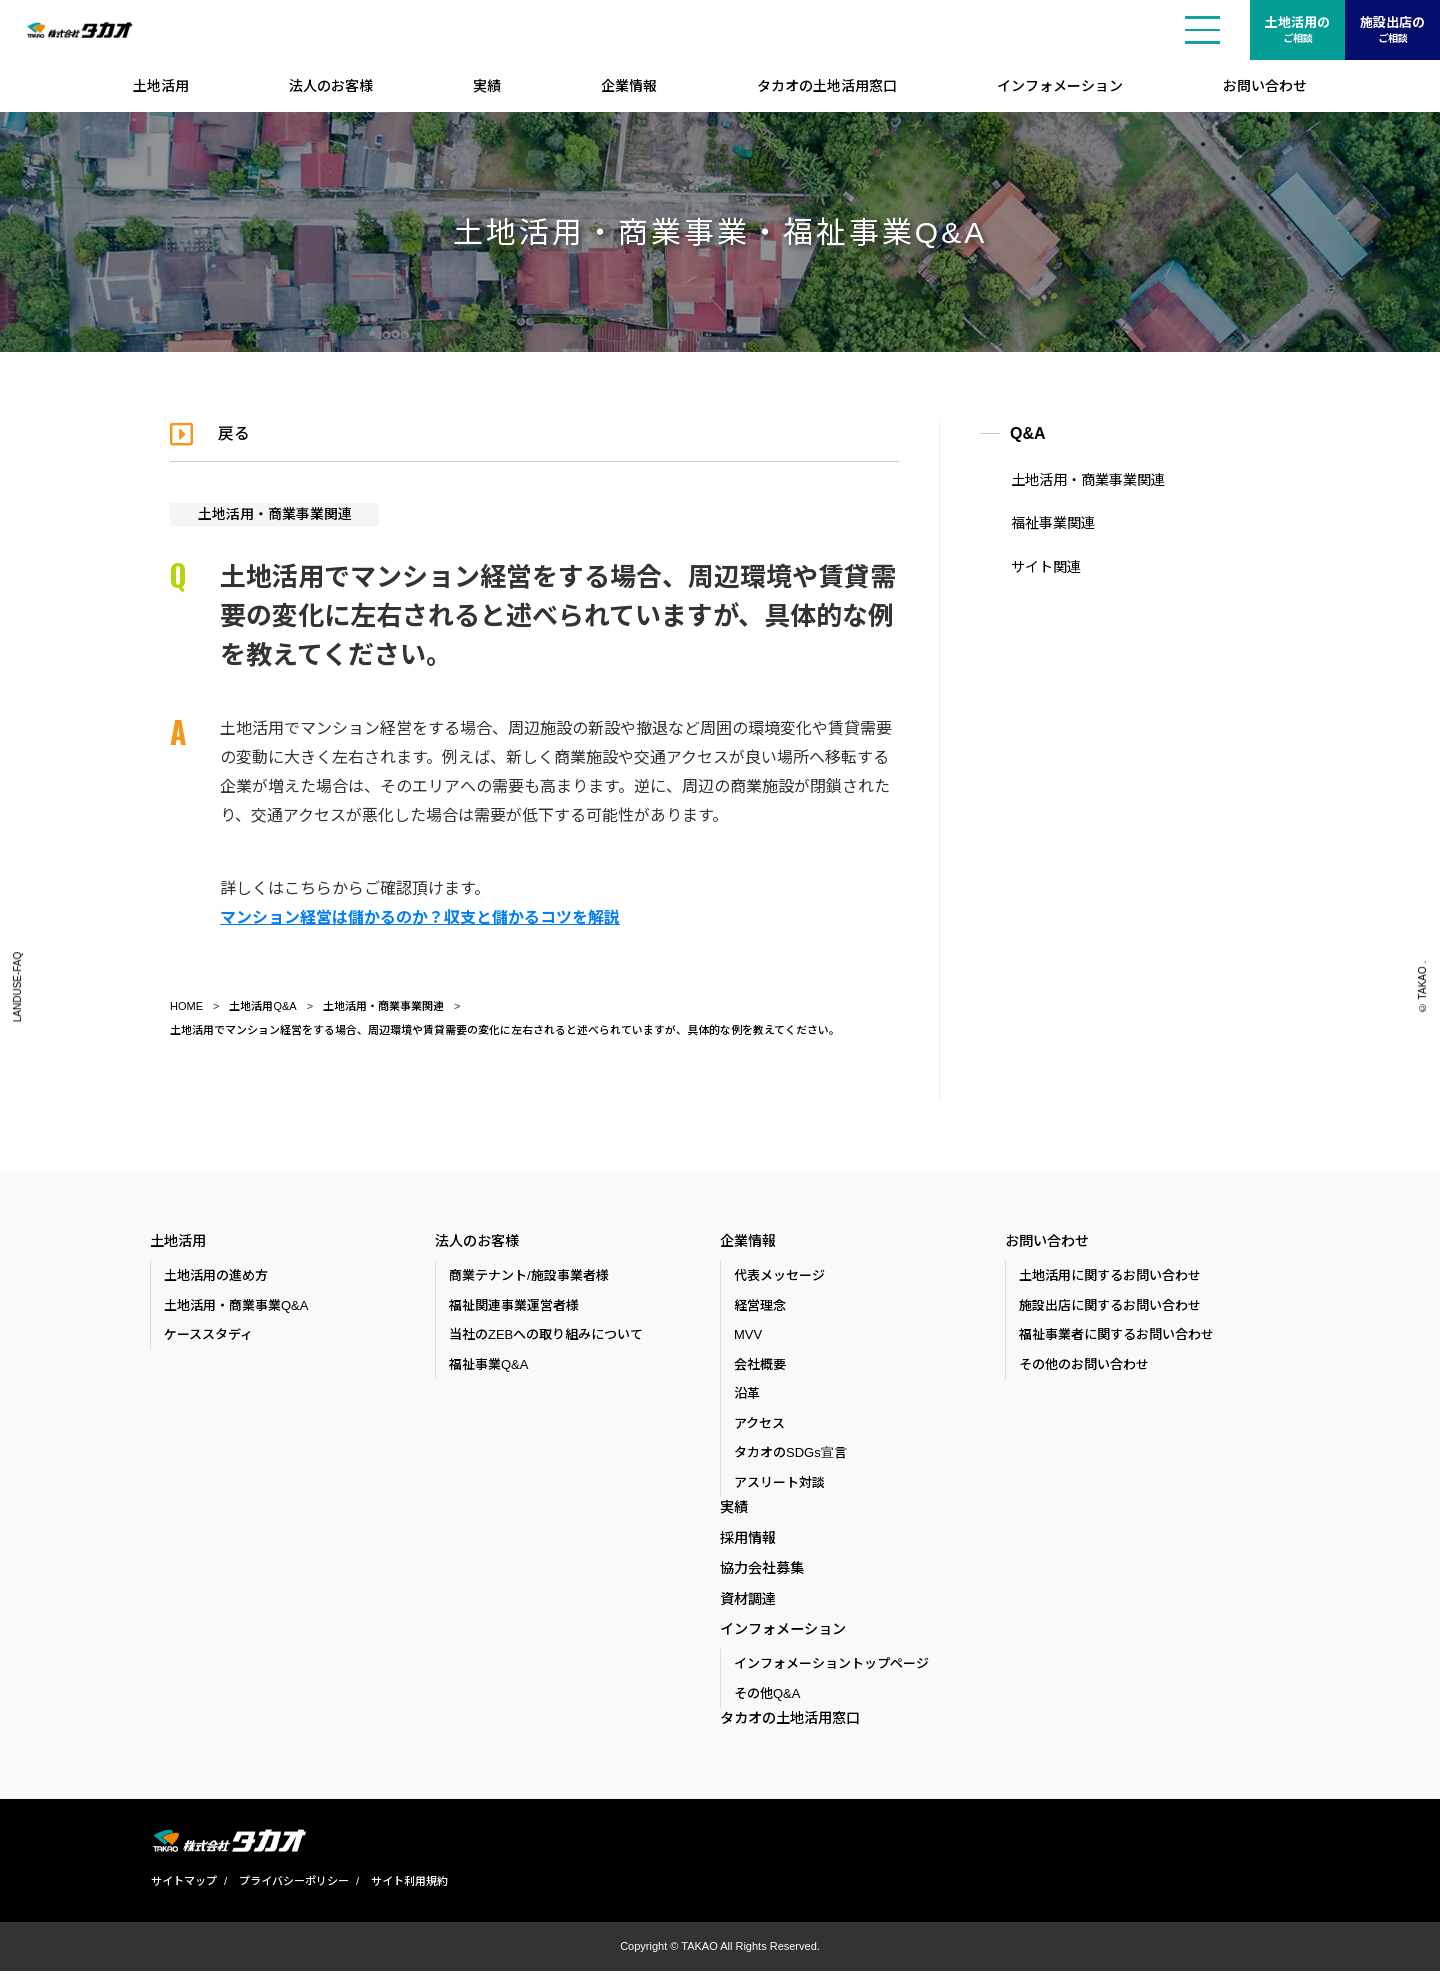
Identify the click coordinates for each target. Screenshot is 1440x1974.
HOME (186, 1006)
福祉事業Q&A (488, 1364)
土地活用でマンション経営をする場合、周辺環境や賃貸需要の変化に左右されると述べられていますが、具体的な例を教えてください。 (505, 1030)
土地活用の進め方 (216, 1276)
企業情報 (629, 86)
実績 (487, 86)
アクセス (759, 1423)
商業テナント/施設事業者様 (529, 1276)
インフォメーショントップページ (831, 1667)
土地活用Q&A (262, 1006)
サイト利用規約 (408, 1885)
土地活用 (161, 86)
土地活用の (1297, 31)
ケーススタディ (208, 1335)
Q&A (1028, 433)
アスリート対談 (779, 1482)
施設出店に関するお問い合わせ (1110, 1305)
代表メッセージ (779, 1276)
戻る (234, 433)
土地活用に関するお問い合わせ (1110, 1276)
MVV (748, 1335)
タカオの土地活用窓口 (827, 86)
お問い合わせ (1265, 86)
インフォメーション (1060, 86)
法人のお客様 (331, 86)
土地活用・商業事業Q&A (236, 1305)
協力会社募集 (762, 1570)
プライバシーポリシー (293, 1885)
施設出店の (1392, 31)
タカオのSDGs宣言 (790, 1453)
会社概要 (760, 1364)
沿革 (747, 1394)
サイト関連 (1045, 567)
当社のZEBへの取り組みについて (546, 1335)
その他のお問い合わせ (1084, 1364)
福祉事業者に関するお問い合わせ (1116, 1335)
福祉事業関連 (1052, 523)
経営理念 (760, 1305)
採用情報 (748, 1539)
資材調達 (748, 1601)
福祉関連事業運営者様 (514, 1305)
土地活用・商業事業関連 (275, 514)
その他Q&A (767, 1696)
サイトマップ (183, 1885)
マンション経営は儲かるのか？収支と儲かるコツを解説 (420, 917)
